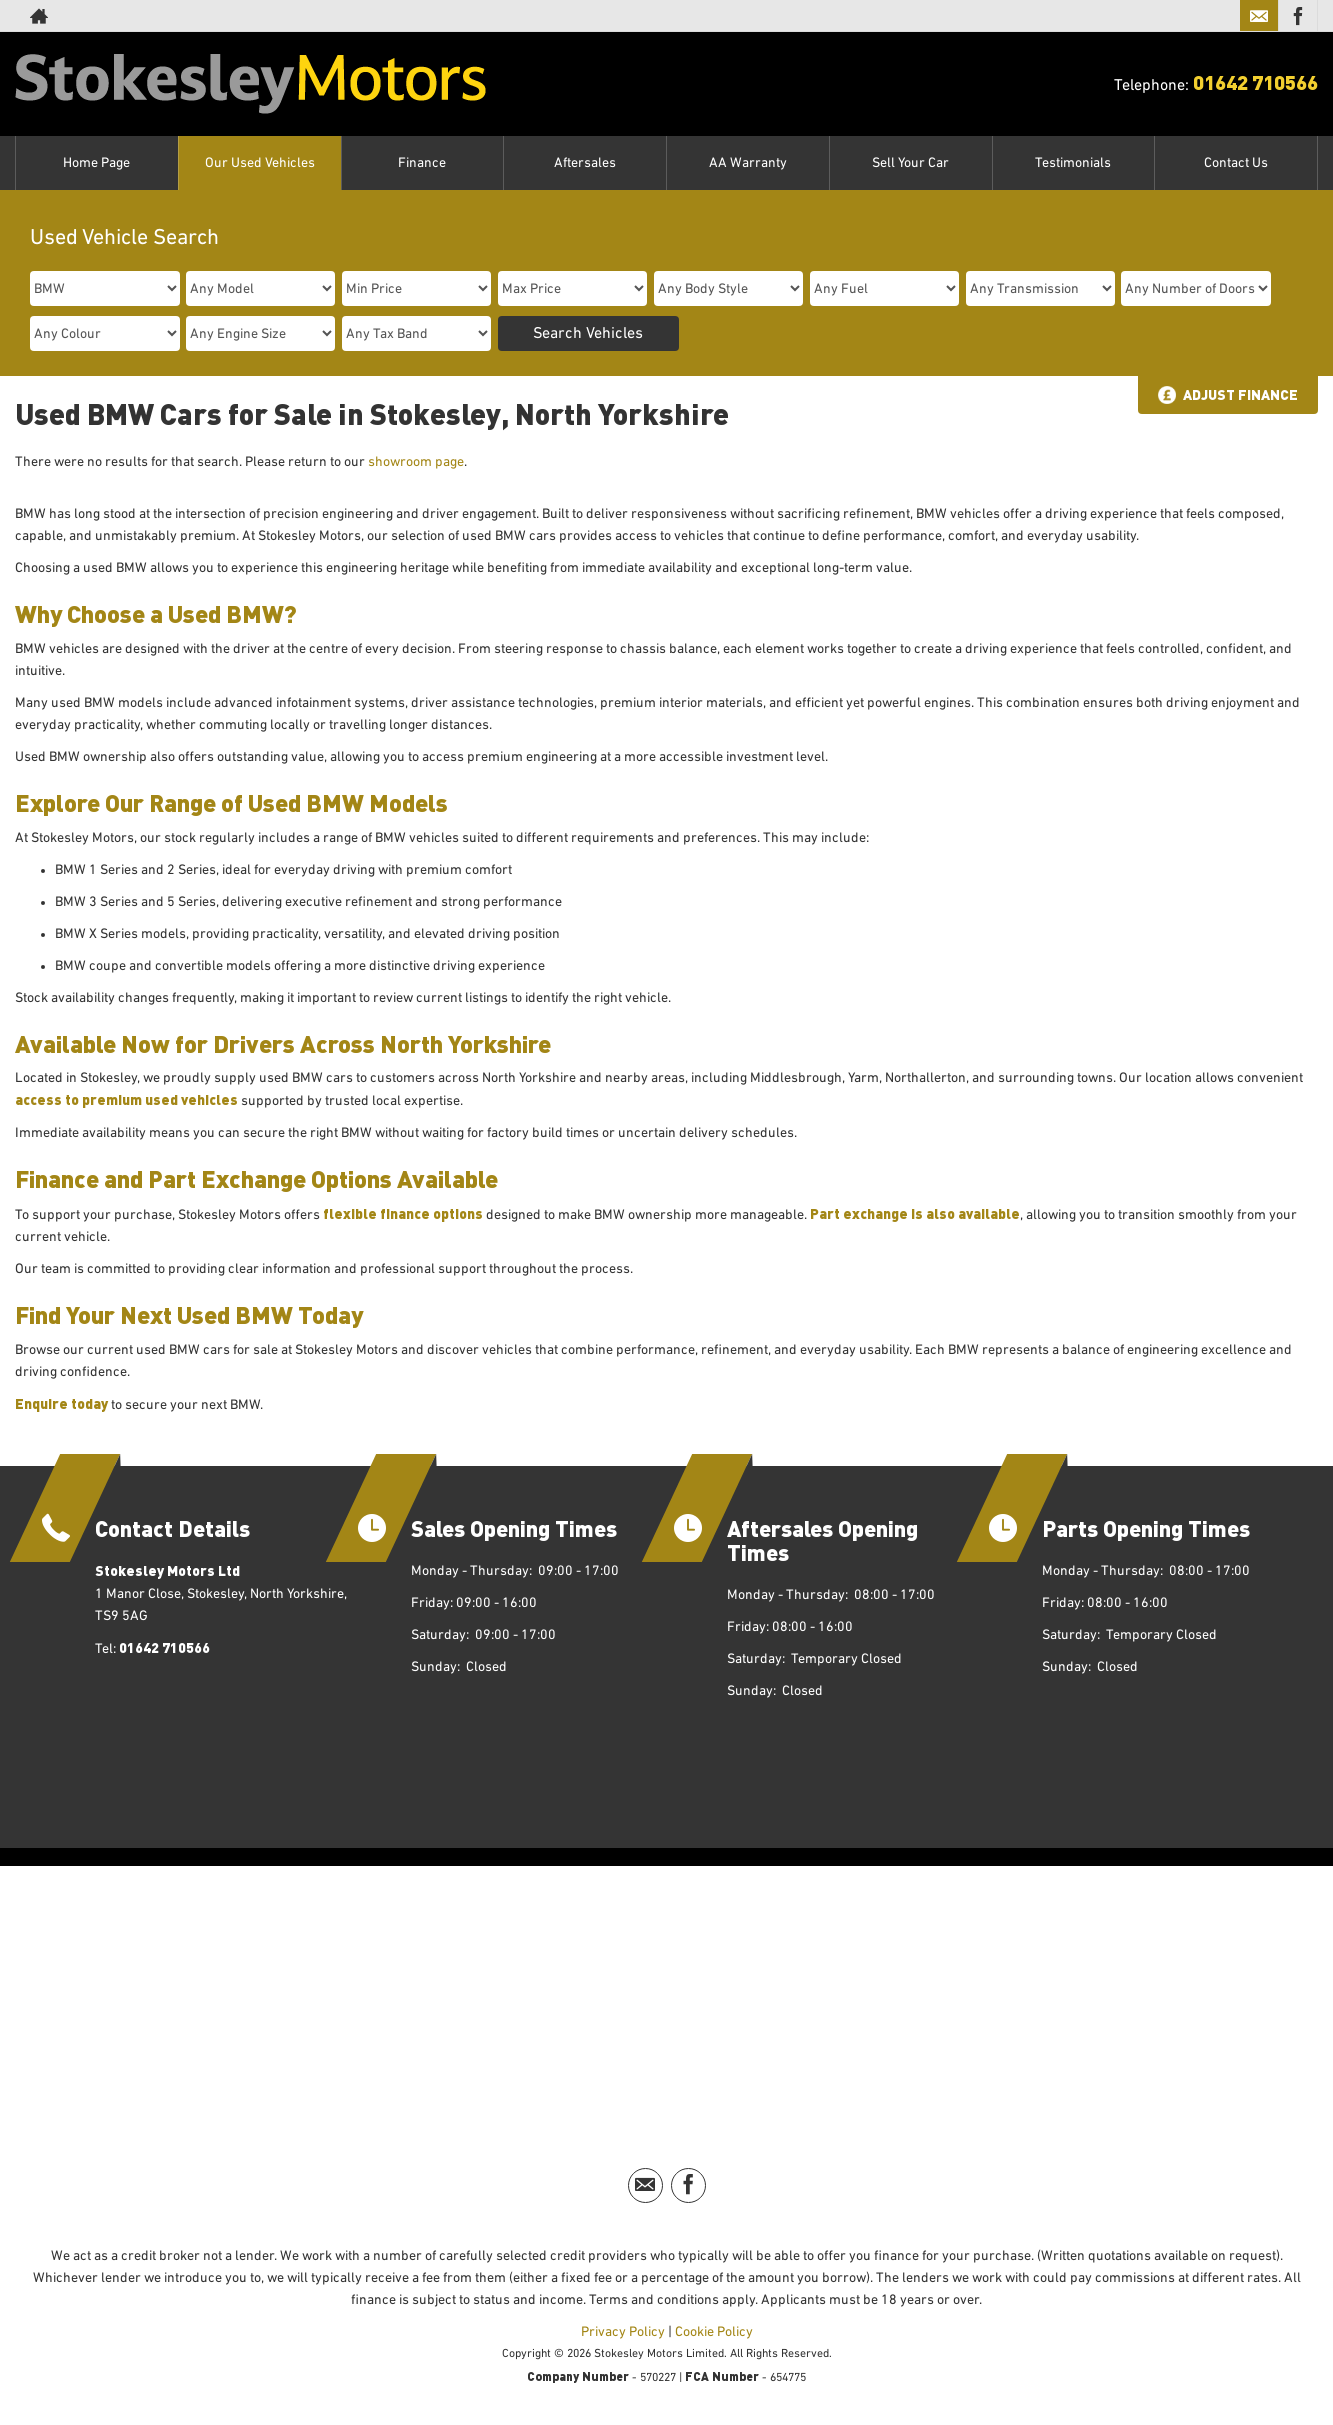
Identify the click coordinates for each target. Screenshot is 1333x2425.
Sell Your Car (910, 163)
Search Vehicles (588, 334)
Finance (422, 163)
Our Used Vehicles (260, 163)
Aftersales (585, 163)
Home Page (96, 163)
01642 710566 (1255, 81)
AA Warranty (748, 163)
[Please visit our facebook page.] (1297, 16)
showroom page (416, 462)
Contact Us (1236, 163)
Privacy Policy (623, 2332)
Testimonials (1073, 163)
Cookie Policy (714, 2332)
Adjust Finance (1240, 394)
